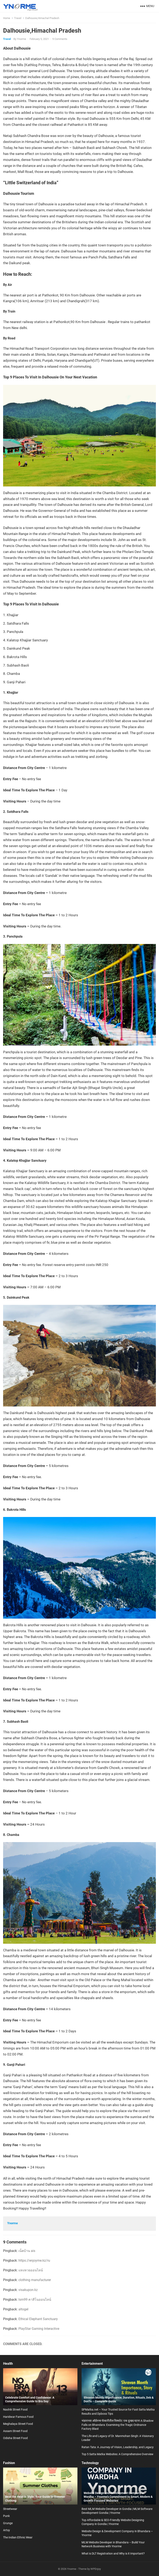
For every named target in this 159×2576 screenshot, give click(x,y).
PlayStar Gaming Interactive (38, 2329)
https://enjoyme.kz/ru (34, 2260)
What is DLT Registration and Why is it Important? (113, 2553)
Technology (90, 2463)
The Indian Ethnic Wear (18, 2537)
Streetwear (10, 2509)
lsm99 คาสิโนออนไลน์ (34, 2299)
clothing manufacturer (34, 2280)
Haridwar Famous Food (18, 2416)
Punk (6, 2516)
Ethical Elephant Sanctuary (38, 2319)
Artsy (6, 2530)
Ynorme (21, 38)
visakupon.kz (28, 2290)
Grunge (8, 2523)
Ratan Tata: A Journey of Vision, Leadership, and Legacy (118, 2447)
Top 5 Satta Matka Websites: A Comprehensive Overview (117, 2454)
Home (6, 18)
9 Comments (59, 38)
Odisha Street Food (15, 2438)
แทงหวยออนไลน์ (30, 2270)
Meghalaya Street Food (18, 2423)
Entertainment (92, 2364)
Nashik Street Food (15, 2409)
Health (8, 2364)
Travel (17, 18)
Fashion (9, 2463)
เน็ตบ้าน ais (26, 2251)
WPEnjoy (95, 2568)
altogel (23, 2309)
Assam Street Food (15, 2431)
